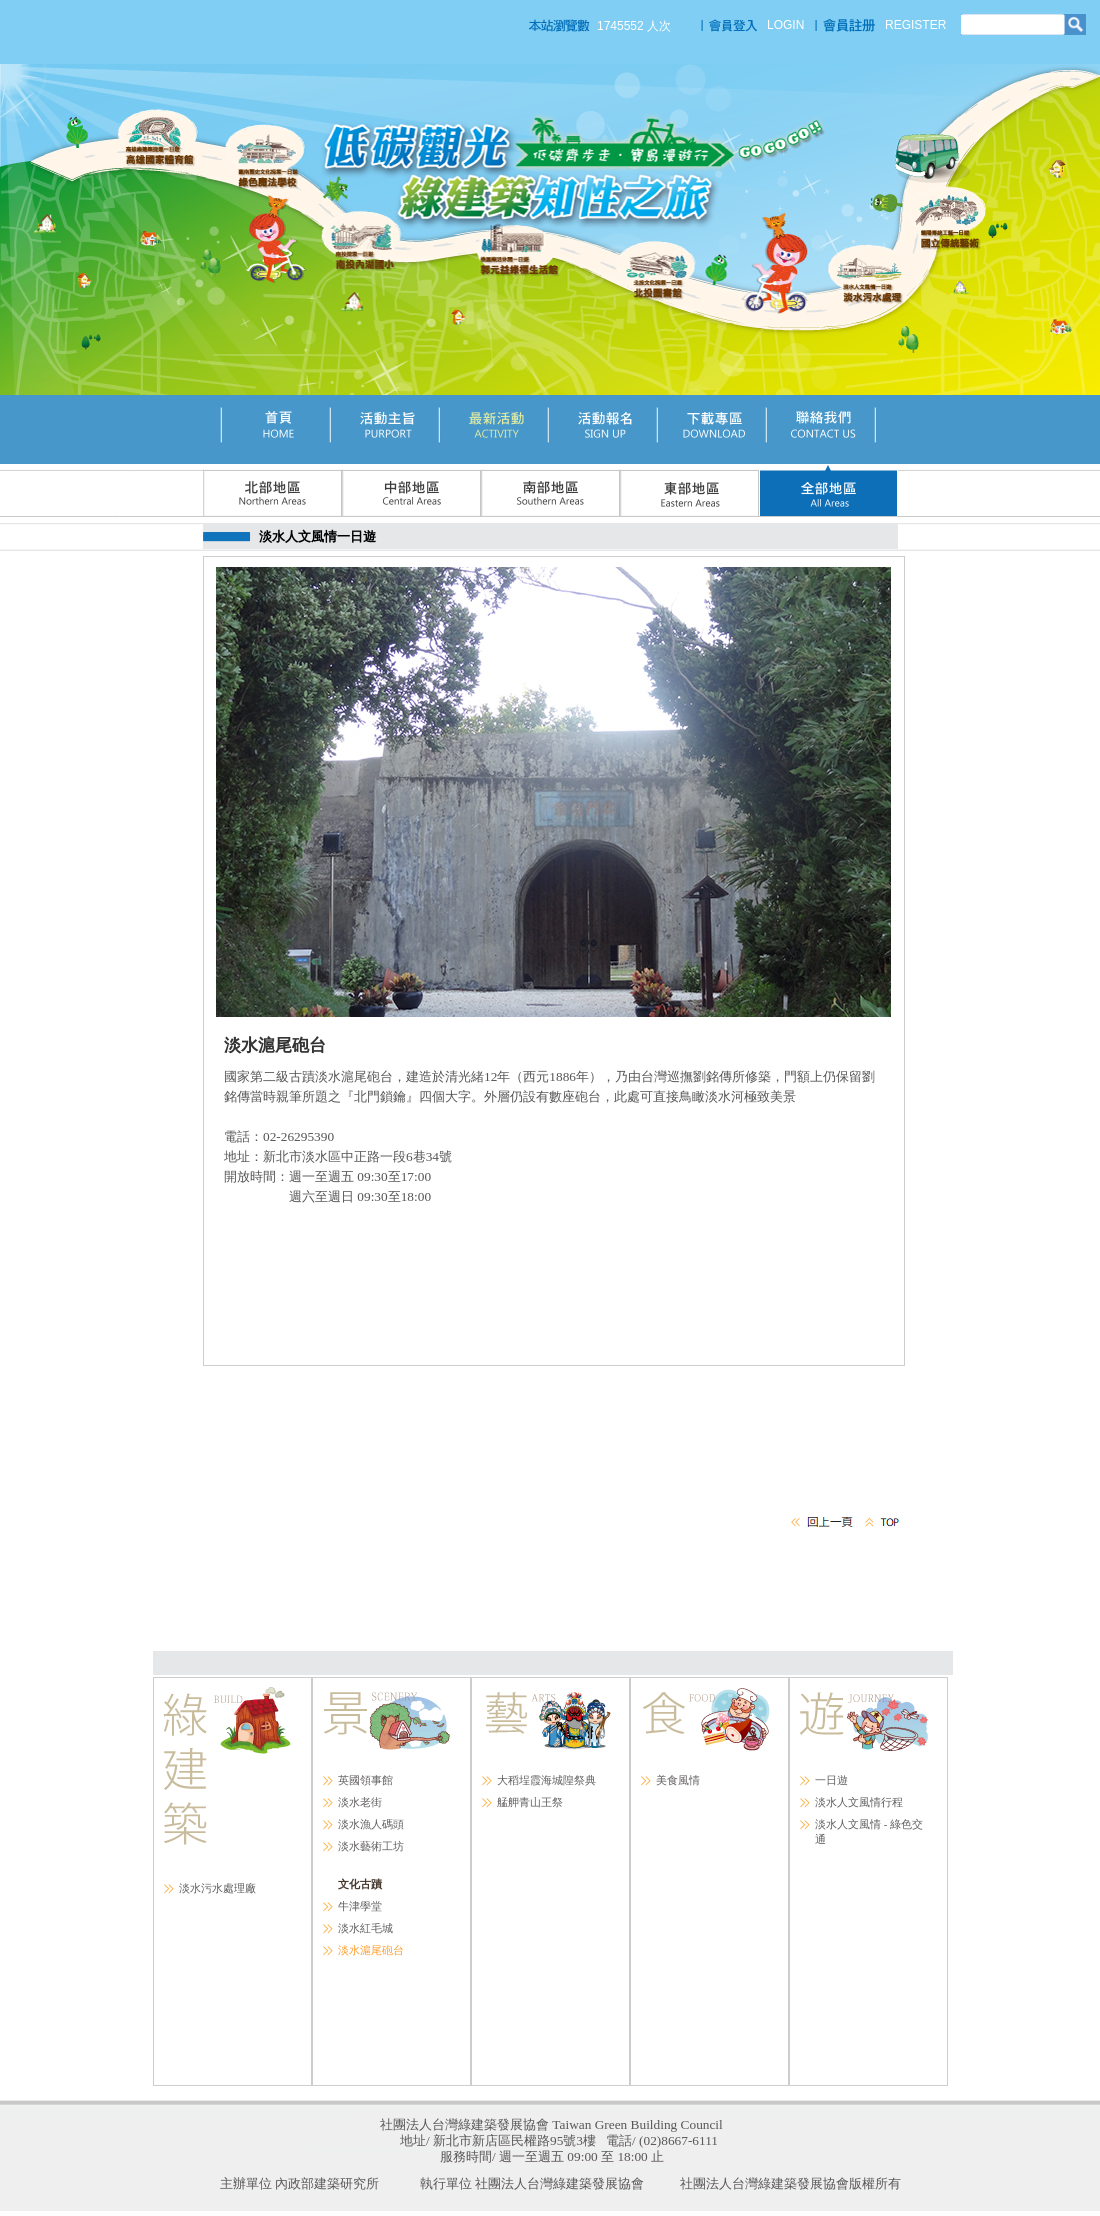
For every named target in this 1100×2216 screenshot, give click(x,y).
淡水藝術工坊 (371, 1846)
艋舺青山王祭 (530, 1802)
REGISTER (915, 25)
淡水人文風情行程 (859, 1802)
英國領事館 (365, 1780)
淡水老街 (360, 1802)
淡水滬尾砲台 (371, 1950)
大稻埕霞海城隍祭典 (546, 1780)
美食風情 (678, 1780)
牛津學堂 (360, 1906)
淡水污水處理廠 (217, 1888)
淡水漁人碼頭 (371, 1824)
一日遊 (831, 1780)
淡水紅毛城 (365, 1928)
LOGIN (785, 25)
